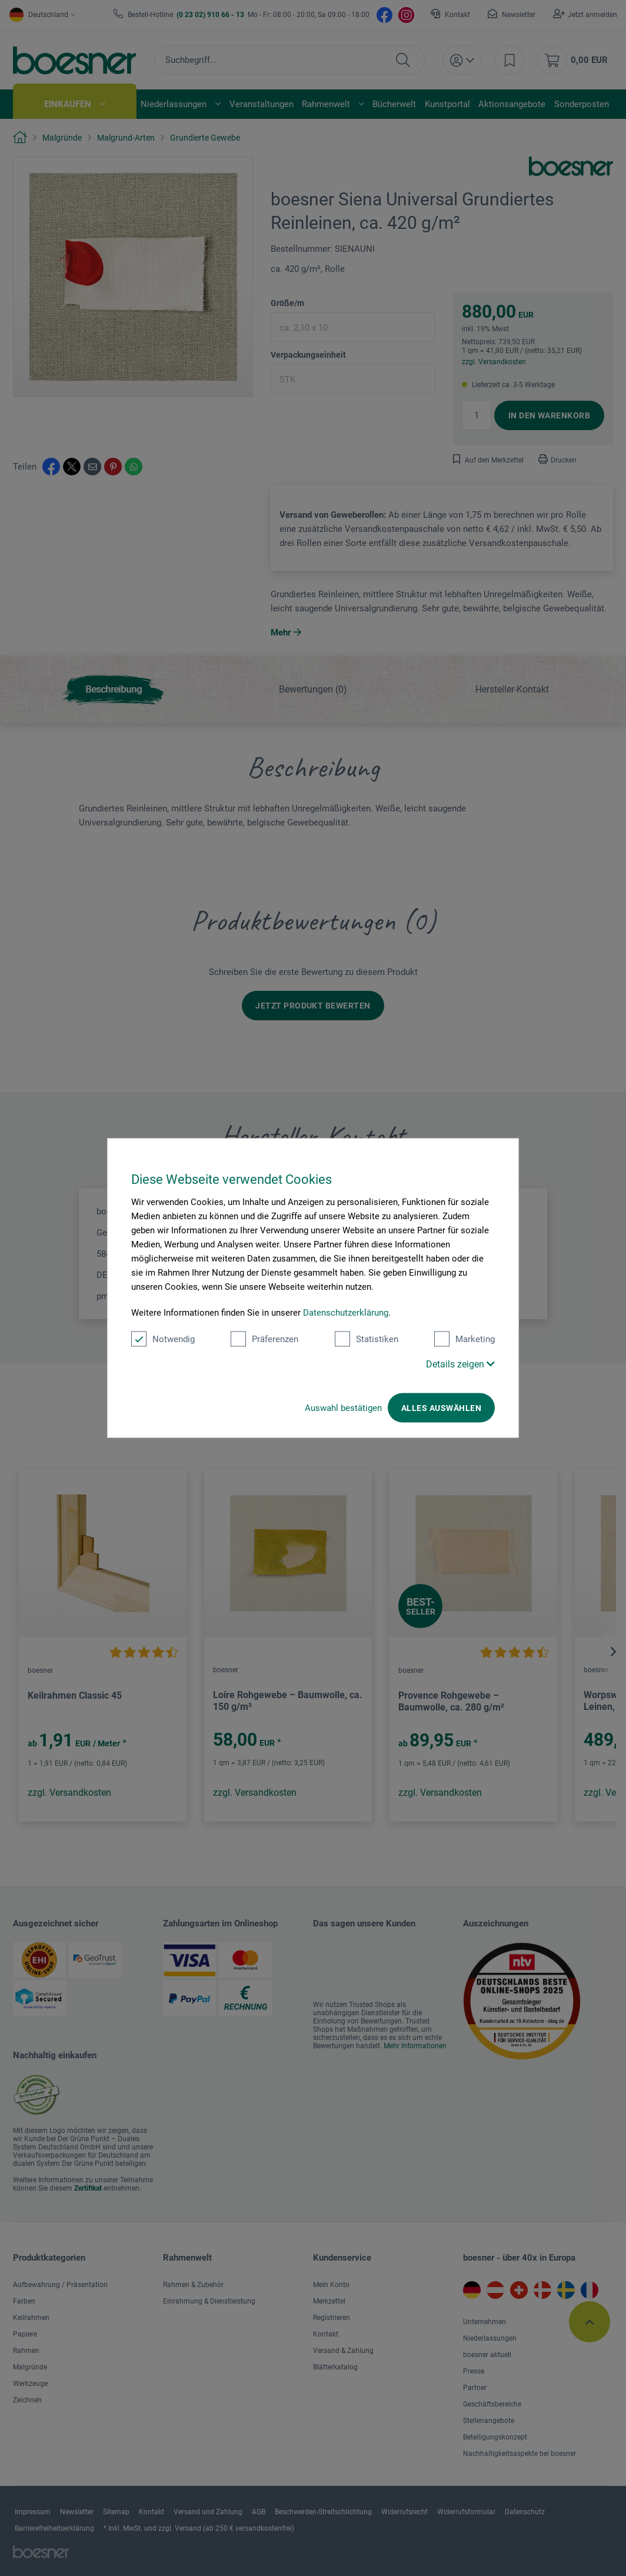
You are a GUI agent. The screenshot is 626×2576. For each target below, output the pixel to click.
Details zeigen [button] (460, 1364)
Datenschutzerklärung (345, 1312)
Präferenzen (264, 1339)
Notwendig (163, 1339)
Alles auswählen (441, 1408)
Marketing (464, 1339)
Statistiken (366, 1339)
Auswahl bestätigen (343, 1408)
